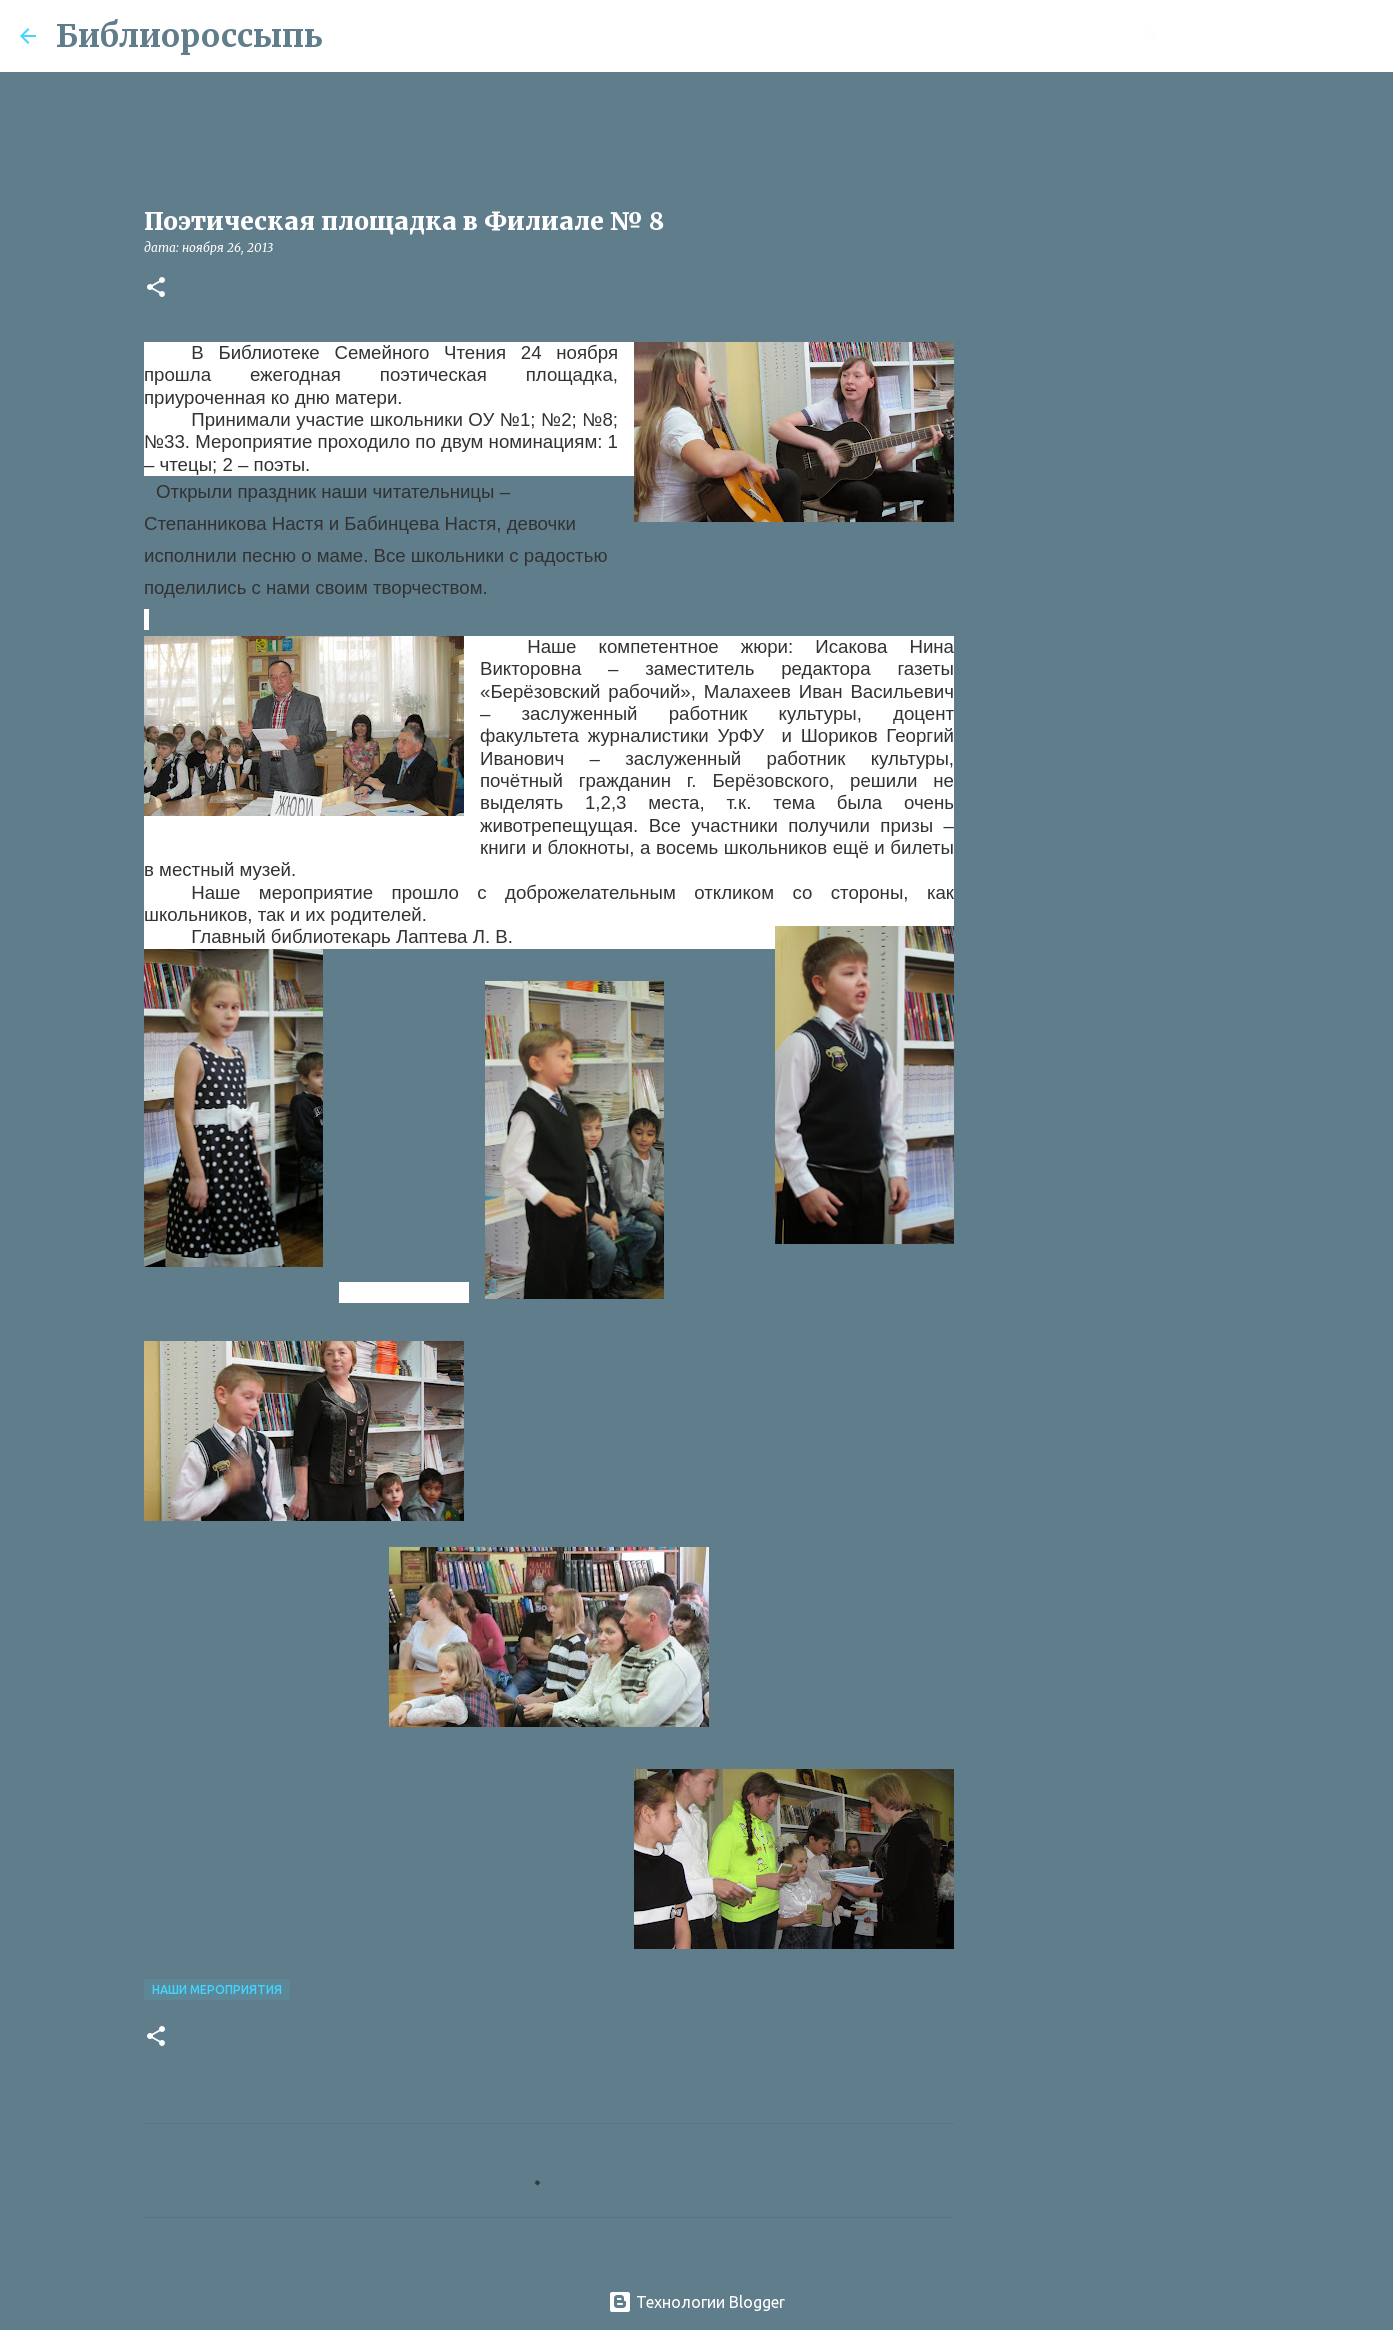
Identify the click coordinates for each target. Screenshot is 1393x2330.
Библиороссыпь (189, 36)
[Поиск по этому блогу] (1272, 36)
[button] (156, 288)
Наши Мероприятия (217, 1989)
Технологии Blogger (696, 2302)
